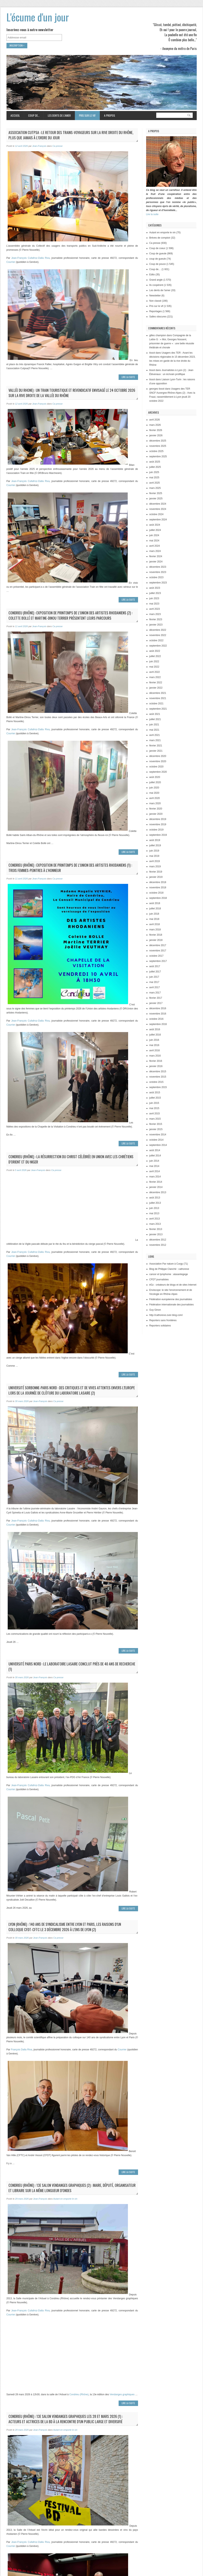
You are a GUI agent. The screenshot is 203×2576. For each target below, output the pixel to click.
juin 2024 (154, 535)
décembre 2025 (157, 440)
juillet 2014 (155, 1155)
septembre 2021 (158, 708)
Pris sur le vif (86, 115)
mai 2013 (154, 1213)
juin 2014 (154, 1160)
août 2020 (154, 777)
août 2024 (154, 524)
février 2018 (155, 934)
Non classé (155, 300)
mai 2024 (154, 540)
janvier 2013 (156, 1234)
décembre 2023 (157, 566)
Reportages (155, 311)
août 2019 (154, 840)
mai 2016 (154, 1045)
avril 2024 (154, 545)
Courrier (10, 262)
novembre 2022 (157, 635)
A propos (109, 115)
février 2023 (155, 619)
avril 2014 (154, 1171)
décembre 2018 (157, 882)
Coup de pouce (157, 264)
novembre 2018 (157, 887)
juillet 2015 (155, 1097)
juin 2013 (154, 1208)
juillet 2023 (155, 593)
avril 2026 (154, 419)
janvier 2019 (156, 877)
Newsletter (155, 295)
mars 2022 (155, 677)
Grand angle (156, 279)
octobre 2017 (156, 955)
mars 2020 (155, 803)
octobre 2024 (156, 514)
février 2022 (155, 682)
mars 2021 (155, 740)
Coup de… (32, 115)
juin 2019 (154, 850)
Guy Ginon (155, 1309)
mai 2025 (154, 477)
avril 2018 (154, 924)
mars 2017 (155, 992)
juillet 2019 (155, 845)
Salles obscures (158, 316)
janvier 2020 (156, 814)
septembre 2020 (158, 771)
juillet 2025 (155, 467)
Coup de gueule (158, 253)
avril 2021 (154, 735)
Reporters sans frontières (163, 1320)
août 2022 (154, 651)
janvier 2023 (156, 624)
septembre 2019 (158, 835)
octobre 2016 (156, 1019)
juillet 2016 (155, 1034)
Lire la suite (152, 214)
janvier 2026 (156, 435)
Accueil (15, 115)
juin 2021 (154, 724)
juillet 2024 (155, 530)
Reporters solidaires (160, 1325)
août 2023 (154, 587)
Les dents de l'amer (159, 290)
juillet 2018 (155, 908)
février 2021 (155, 745)
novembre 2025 (157, 446)
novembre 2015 (157, 1076)
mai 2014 (154, 1166)
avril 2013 (154, 1218)
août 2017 (154, 966)
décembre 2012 (157, 1239)
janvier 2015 (156, 1129)
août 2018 (154, 903)
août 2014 (154, 1150)
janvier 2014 (156, 1187)
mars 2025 (155, 488)
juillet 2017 (155, 971)
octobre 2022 (156, 640)
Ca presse (57, 146)
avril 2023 (154, 609)
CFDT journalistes (159, 1279)
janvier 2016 (156, 1066)
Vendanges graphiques (122, 2394)
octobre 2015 (156, 1082)
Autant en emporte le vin (65, 2199)
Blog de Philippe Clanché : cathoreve (169, 1269)
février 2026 (155, 430)
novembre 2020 (157, 761)
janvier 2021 (156, 750)
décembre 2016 (157, 1008)
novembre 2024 (157, 509)
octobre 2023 (156, 577)
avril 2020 (154, 798)
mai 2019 (154, 856)
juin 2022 (154, 661)
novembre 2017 (157, 950)
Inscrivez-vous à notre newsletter (29, 29)
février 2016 (155, 1061)
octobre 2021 (156, 703)
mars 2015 (155, 1118)
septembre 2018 (158, 898)
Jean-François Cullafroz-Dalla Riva (30, 258)
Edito (152, 274)
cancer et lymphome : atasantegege (168, 1274)
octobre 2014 (156, 1139)
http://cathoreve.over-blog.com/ (166, 1315)
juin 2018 (154, 913)
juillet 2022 (155, 656)
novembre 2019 (157, 824)
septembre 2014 (158, 1145)
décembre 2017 (157, 945)
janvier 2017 (156, 1003)
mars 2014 (155, 1176)
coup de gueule (157, 258)
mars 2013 (155, 1223)
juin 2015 (154, 1103)
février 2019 (155, 871)
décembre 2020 (157, 756)
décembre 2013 (157, 1192)
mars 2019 (155, 866)
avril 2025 (154, 482)
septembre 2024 (158, 519)
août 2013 (154, 1197)
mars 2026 (155, 425)
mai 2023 (154, 603)
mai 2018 (154, 919)
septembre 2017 (158, 961)
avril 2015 (154, 1113)
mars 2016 (155, 1055)
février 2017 (155, 997)
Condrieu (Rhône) (78, 2394)
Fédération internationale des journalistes (171, 1304)
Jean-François (39, 146)
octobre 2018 (156, 892)
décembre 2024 (157, 503)
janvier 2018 (156, 940)
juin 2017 (154, 976)
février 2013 (155, 1229)
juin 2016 (154, 1040)
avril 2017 (154, 987)
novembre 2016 (157, 1013)
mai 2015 (154, 1108)
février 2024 (155, 556)
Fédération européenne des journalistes (170, 1299)
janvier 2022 (156, 687)
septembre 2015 (158, 1087)
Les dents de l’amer (58, 115)
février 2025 (155, 493)
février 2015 (155, 1124)
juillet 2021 (155, 719)
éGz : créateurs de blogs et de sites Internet (173, 1284)
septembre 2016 (158, 1024)
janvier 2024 (156, 561)
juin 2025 (154, 472)
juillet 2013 (155, 1202)
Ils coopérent (156, 285)
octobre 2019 (156, 829)
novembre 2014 (157, 1134)
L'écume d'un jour (37, 16)
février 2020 (155, 808)
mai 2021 (154, 729)
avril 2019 (154, 861)
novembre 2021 (157, 698)
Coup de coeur (157, 248)
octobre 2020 (156, 766)
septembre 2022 (158, 645)
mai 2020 (154, 792)
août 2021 (154, 714)
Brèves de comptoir (159, 237)
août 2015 (154, 1092)
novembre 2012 (157, 1245)
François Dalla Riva (21, 2049)
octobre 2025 (156, 451)
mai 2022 (154, 666)
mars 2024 (155, 551)
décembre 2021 (157, 693)
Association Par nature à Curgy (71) (168, 1263)
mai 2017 (154, 982)
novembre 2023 (157, 572)
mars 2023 (155, 614)
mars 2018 (155, 929)
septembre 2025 (158, 456)
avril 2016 (154, 1050)
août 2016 (154, 1029)
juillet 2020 (155, 782)
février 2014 (155, 1181)
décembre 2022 (157, 630)
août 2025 (154, 461)
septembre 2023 (158, 582)
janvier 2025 (156, 498)
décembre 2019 (157, 819)
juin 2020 (154, 787)
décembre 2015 (157, 1071)
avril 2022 (154, 672)
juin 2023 (154, 598)
